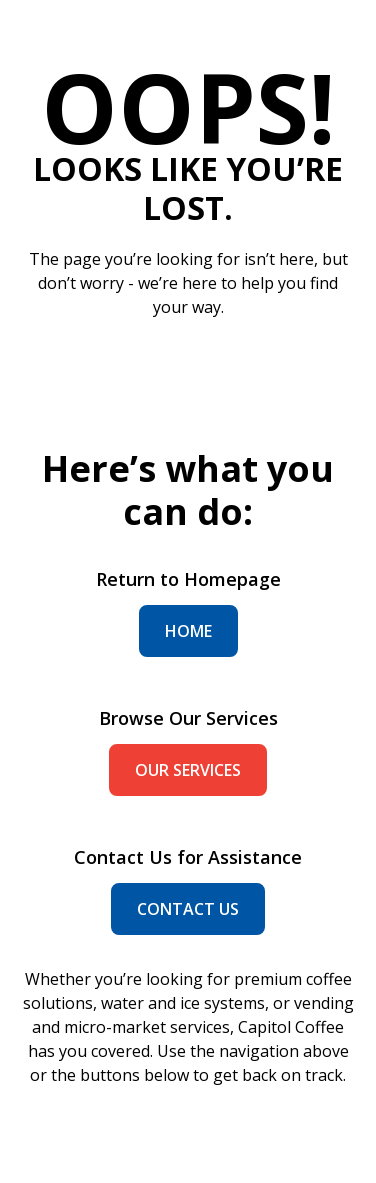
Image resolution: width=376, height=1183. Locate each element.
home (188, 631)
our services (188, 770)
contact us (188, 909)
